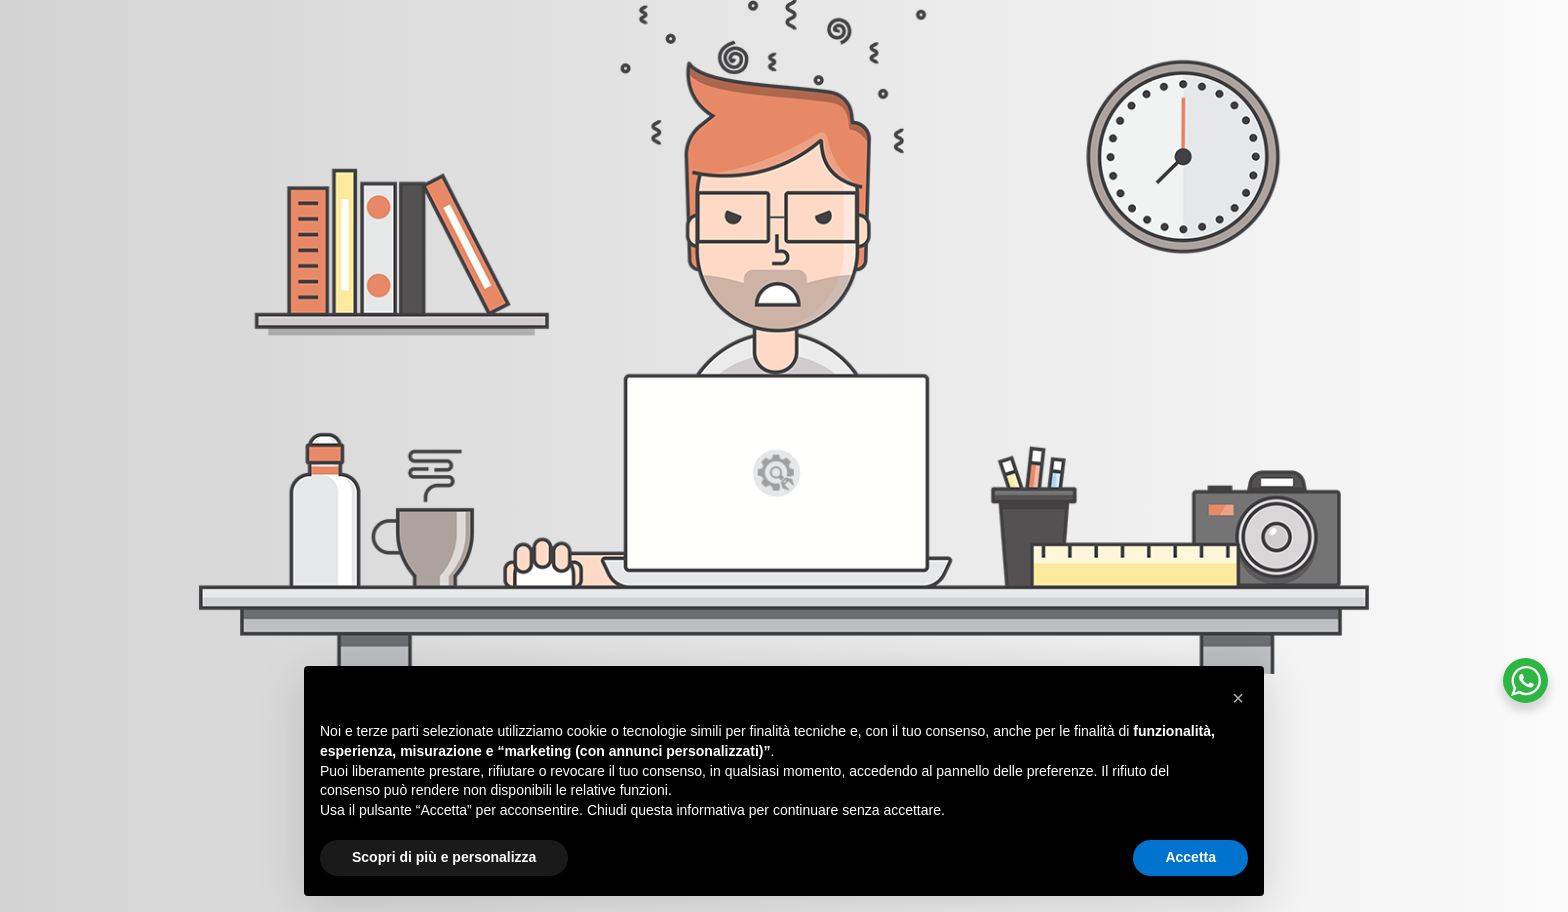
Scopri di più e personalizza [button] (444, 857)
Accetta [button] (1190, 857)
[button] (1238, 698)
